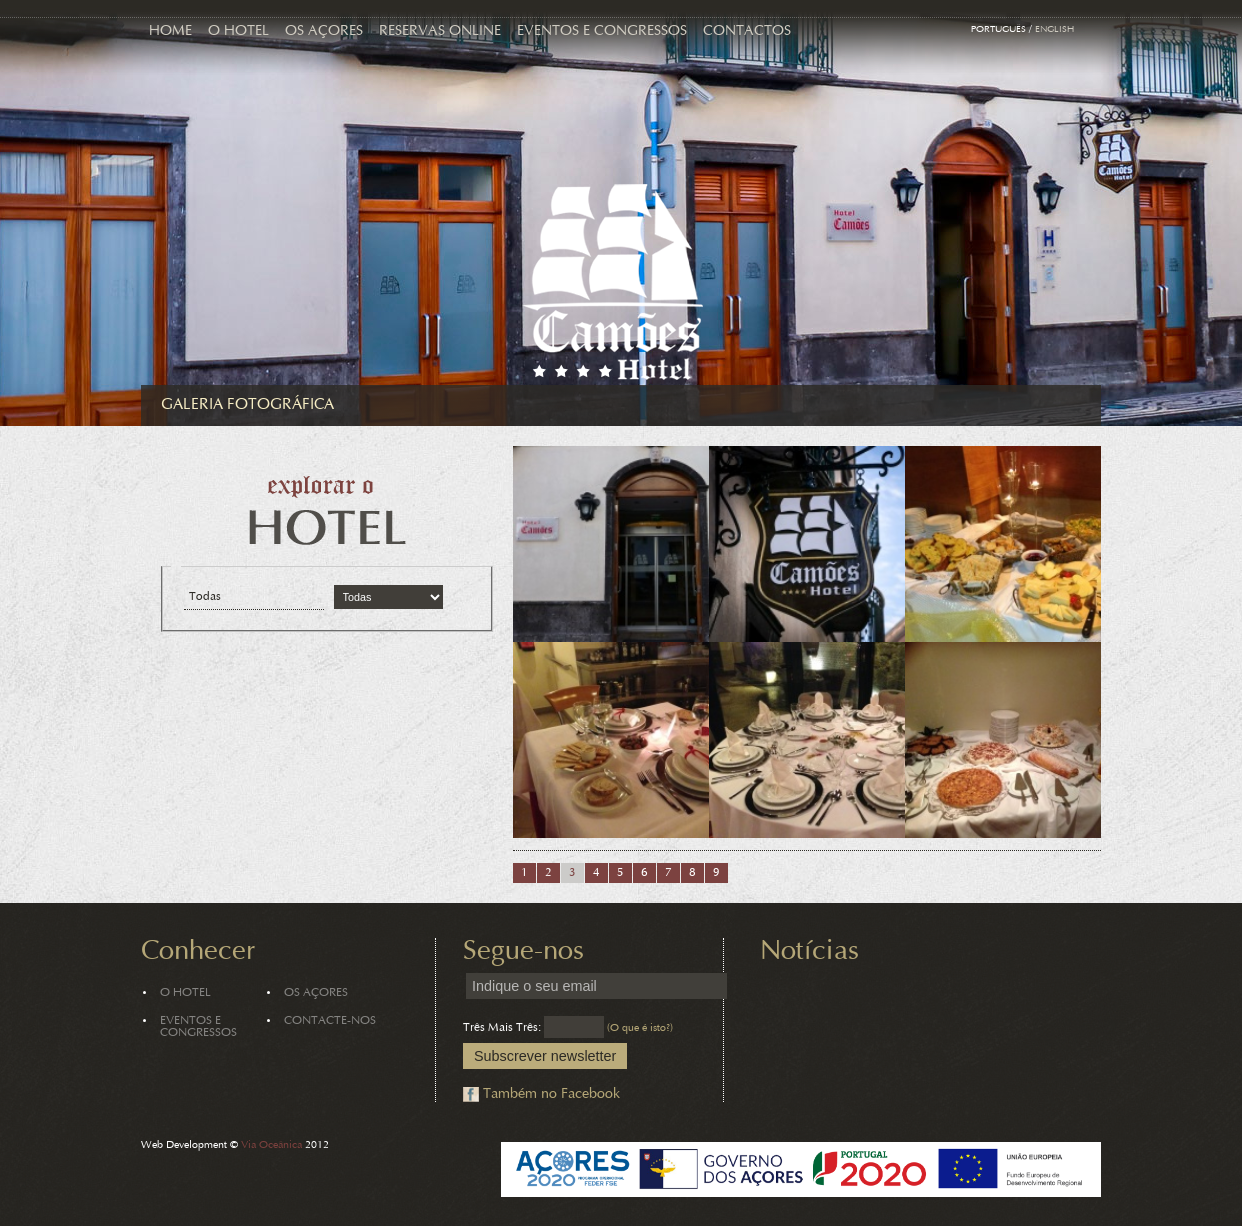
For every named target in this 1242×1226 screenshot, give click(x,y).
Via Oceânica (271, 1145)
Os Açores (324, 31)
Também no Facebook (551, 1094)
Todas (205, 597)
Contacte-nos (330, 1021)
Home (170, 31)
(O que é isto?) (640, 1028)
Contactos (747, 31)
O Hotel (238, 31)
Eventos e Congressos (602, 31)
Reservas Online (440, 31)
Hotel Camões (612, 282)
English (1054, 30)
